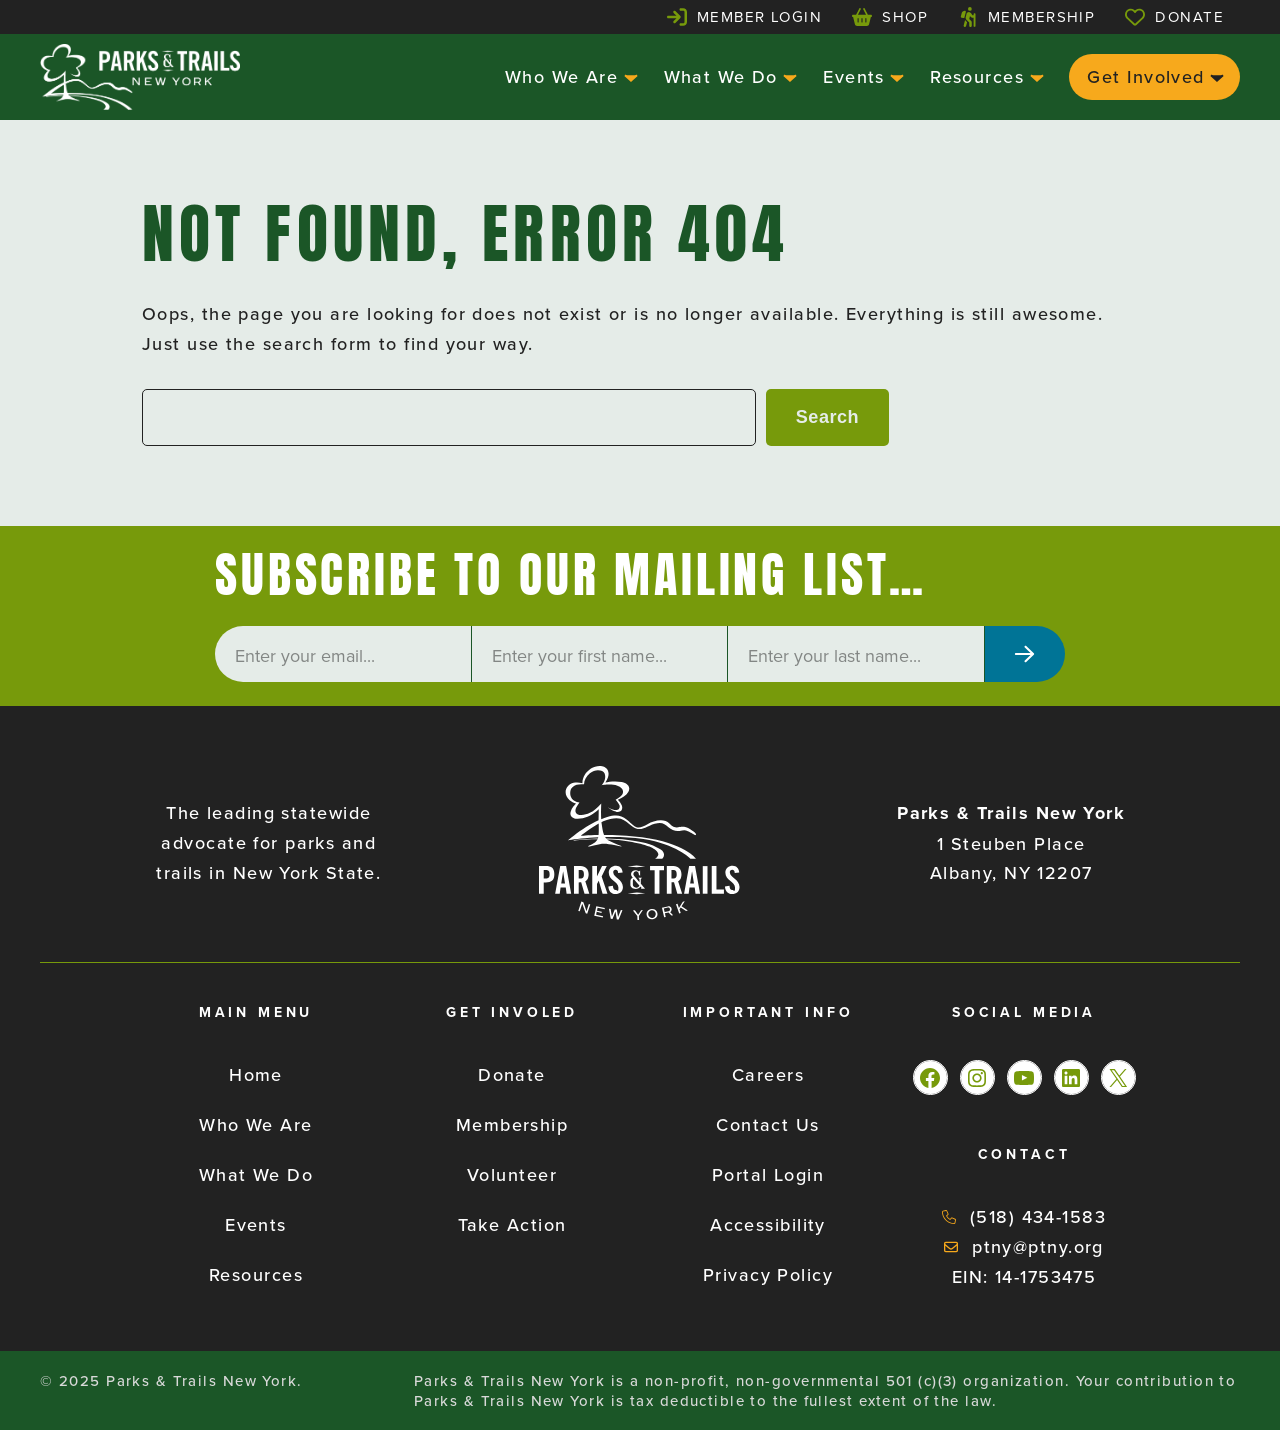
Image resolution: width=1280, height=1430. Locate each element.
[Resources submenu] (1034, 76)
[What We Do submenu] (787, 76)
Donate (1189, 16)
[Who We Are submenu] (628, 76)
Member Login (759, 16)
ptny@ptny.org (1038, 1246)
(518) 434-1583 (1038, 1216)
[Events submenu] (894, 76)
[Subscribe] (1025, 654)
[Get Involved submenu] (1214, 76)
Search (827, 417)
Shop (905, 16)
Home (256, 1074)
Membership (1041, 16)
